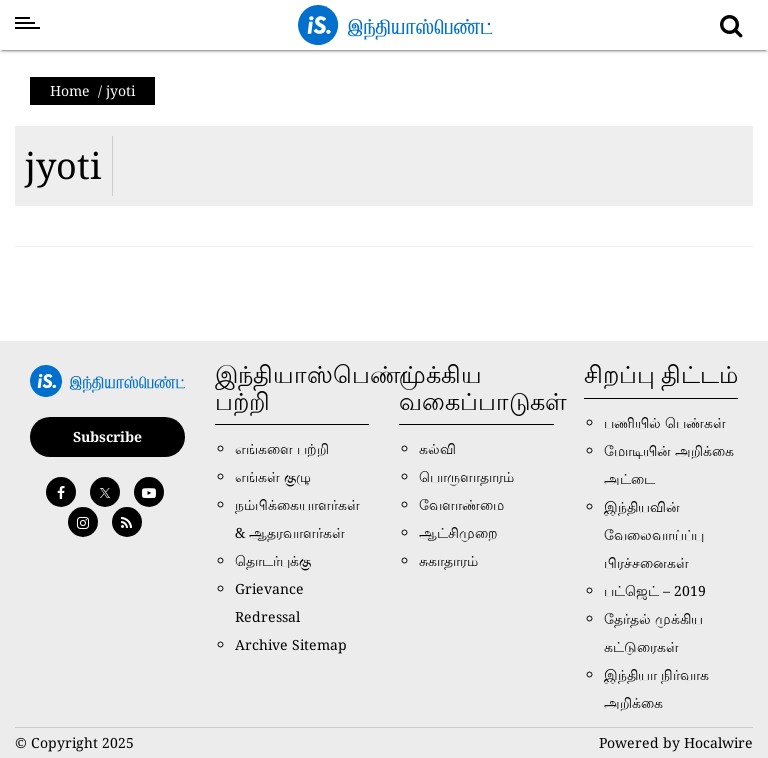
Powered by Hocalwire (676, 742)
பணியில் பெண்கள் (665, 422)
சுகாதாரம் (448, 560)
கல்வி (437, 448)
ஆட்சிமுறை (458, 532)
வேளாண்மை (461, 504)
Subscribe (107, 436)
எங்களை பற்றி (282, 448)
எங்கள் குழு (273, 476)
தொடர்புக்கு (273, 560)
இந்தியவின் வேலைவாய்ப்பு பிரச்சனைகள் (654, 534)
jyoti (63, 165)
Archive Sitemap (291, 644)
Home (70, 90)
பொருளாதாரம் (466, 476)
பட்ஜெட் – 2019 (655, 590)
